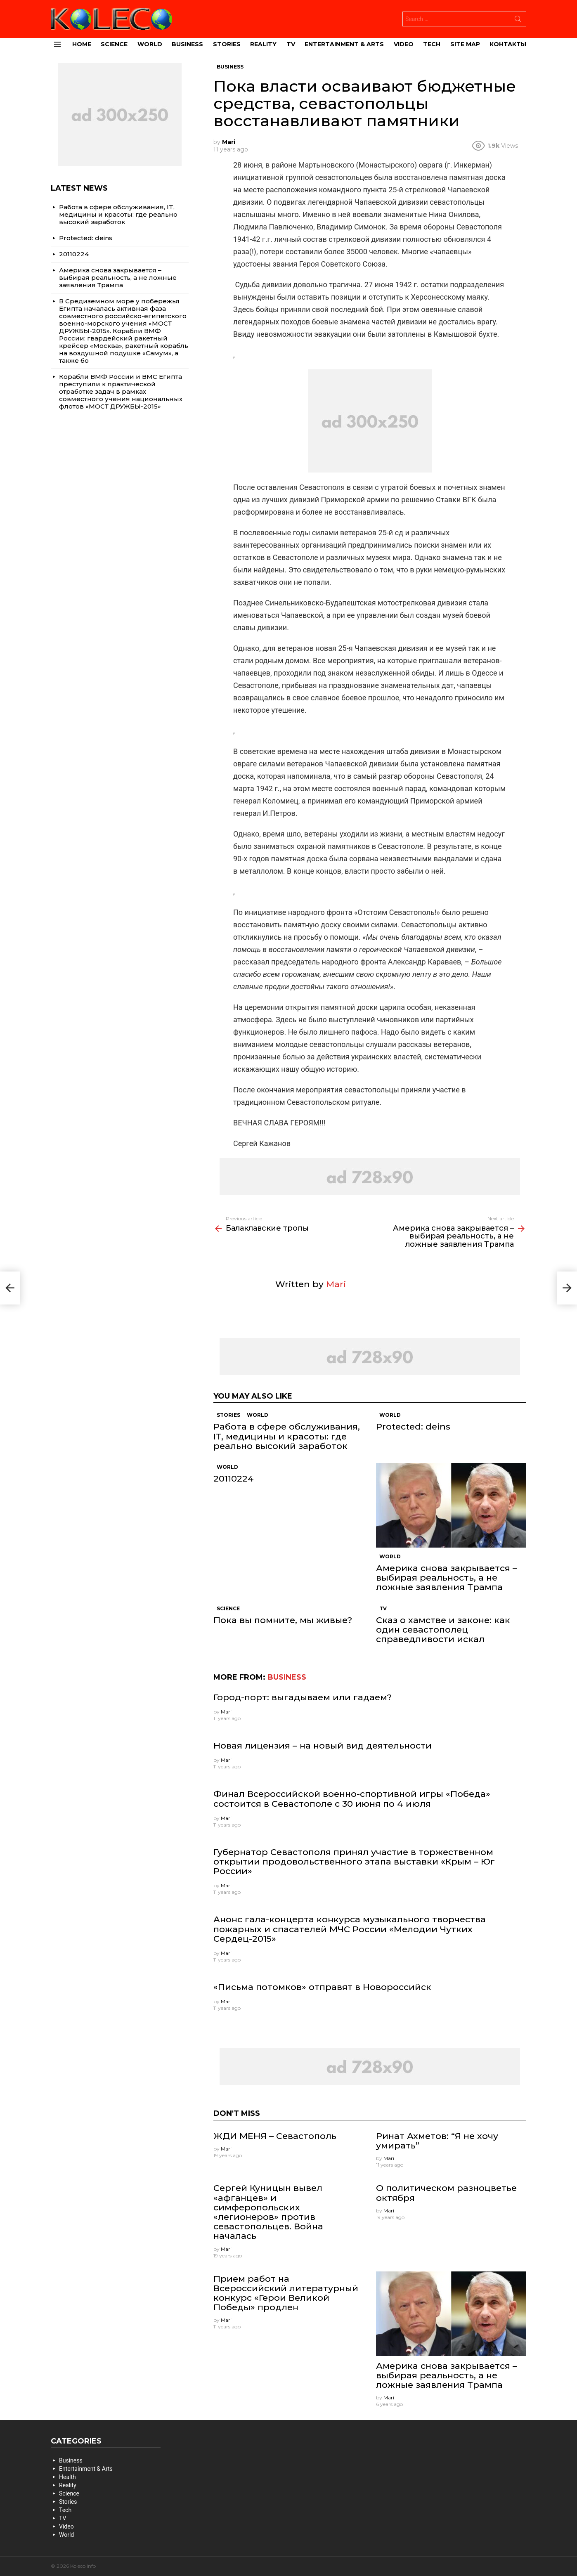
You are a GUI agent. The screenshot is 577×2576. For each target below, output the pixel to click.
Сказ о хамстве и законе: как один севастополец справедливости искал (443, 1629)
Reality (263, 44)
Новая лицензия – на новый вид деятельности (322, 1745)
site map (465, 44)
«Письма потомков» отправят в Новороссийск (322, 1987)
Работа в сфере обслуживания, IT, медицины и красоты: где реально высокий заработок (286, 1436)
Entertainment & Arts (344, 44)
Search (518, 21)
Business (187, 44)
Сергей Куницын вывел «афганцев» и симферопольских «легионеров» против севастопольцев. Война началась (268, 2212)
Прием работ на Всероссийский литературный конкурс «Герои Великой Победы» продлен (285, 2293)
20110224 (233, 1478)
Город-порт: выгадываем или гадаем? (302, 1697)
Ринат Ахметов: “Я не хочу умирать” (437, 2141)
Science (114, 44)
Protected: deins (413, 1426)
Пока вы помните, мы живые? (282, 1620)
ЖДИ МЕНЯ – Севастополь (274, 2136)
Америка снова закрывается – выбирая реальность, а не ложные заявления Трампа (446, 1577)
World (149, 44)
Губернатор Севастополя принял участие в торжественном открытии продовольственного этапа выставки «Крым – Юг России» (354, 1861)
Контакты (508, 44)
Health (67, 2477)
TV (290, 44)
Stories (227, 44)
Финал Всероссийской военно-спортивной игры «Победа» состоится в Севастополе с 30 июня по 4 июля (351, 1798)
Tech (431, 44)
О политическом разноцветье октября (446, 2193)
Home (81, 44)
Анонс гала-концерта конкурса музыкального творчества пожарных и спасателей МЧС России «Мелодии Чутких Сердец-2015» (349, 1928)
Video (404, 44)
